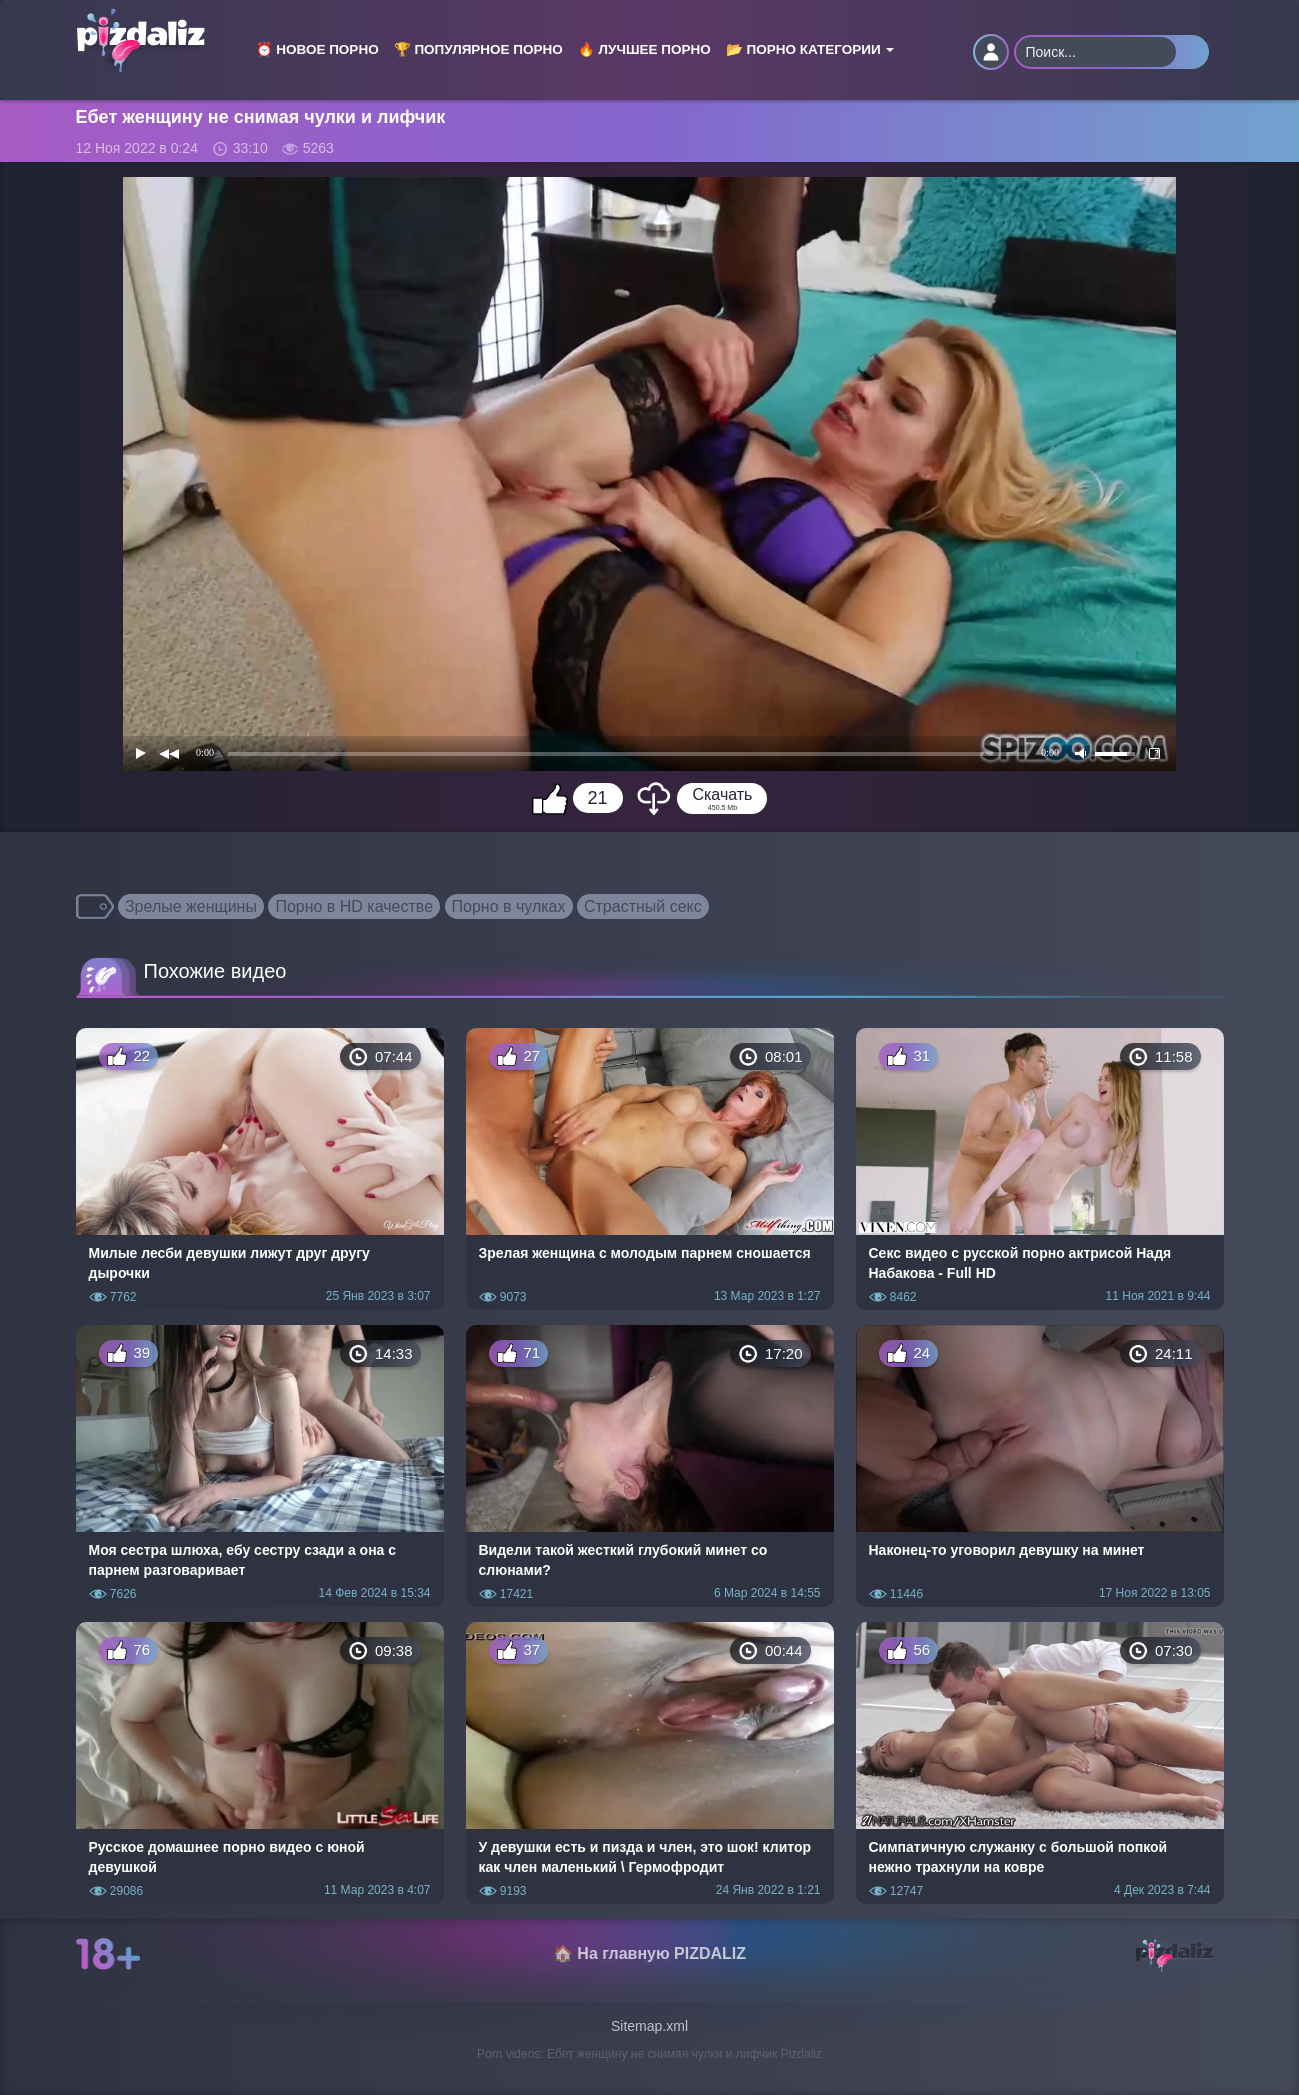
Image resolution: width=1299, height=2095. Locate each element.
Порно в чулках (509, 906)
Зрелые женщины (191, 906)
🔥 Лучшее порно (644, 49)
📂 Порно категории (810, 49)
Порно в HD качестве (354, 906)
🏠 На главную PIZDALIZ (649, 1953)
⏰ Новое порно (317, 49)
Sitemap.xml (649, 2026)
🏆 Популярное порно (478, 49)
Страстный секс (643, 906)
